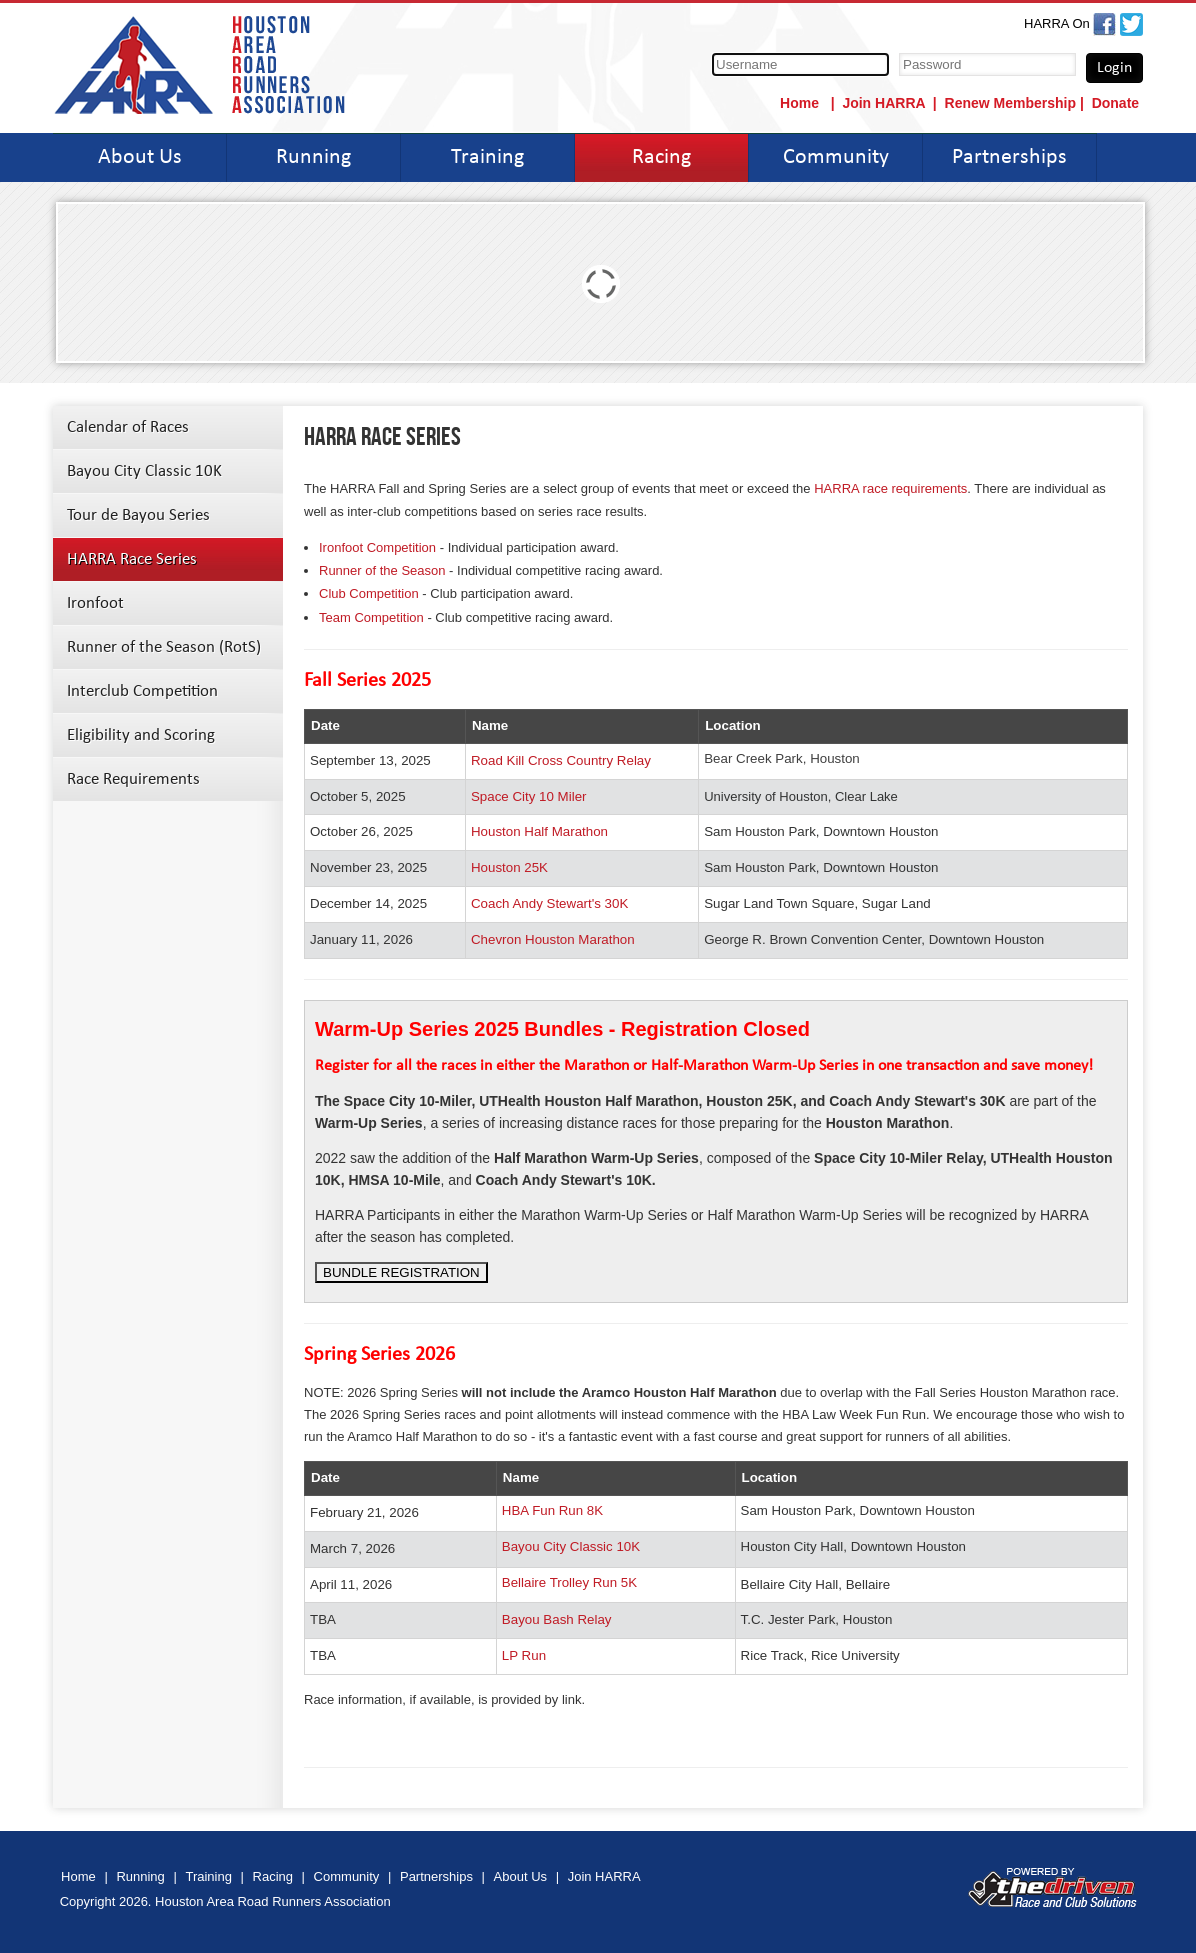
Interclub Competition (142, 691)
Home (801, 103)
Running (313, 157)
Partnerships (1009, 157)
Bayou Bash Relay (557, 1619)
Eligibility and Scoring (141, 735)
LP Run (524, 1655)
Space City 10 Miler (529, 796)
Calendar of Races (128, 427)
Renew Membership (1010, 103)
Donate (1115, 103)
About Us (140, 157)
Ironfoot (95, 603)
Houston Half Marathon (539, 831)
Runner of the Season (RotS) (164, 647)
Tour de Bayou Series (138, 515)
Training (487, 157)
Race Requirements (133, 779)
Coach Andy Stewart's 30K (549, 903)
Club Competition (369, 593)
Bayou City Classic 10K (144, 471)
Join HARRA (883, 103)
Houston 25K (509, 867)
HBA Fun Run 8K (552, 1510)
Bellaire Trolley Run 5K (569, 1582)
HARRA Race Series (132, 559)
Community (836, 157)
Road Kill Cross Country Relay (561, 760)
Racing (661, 157)
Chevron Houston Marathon (553, 939)
